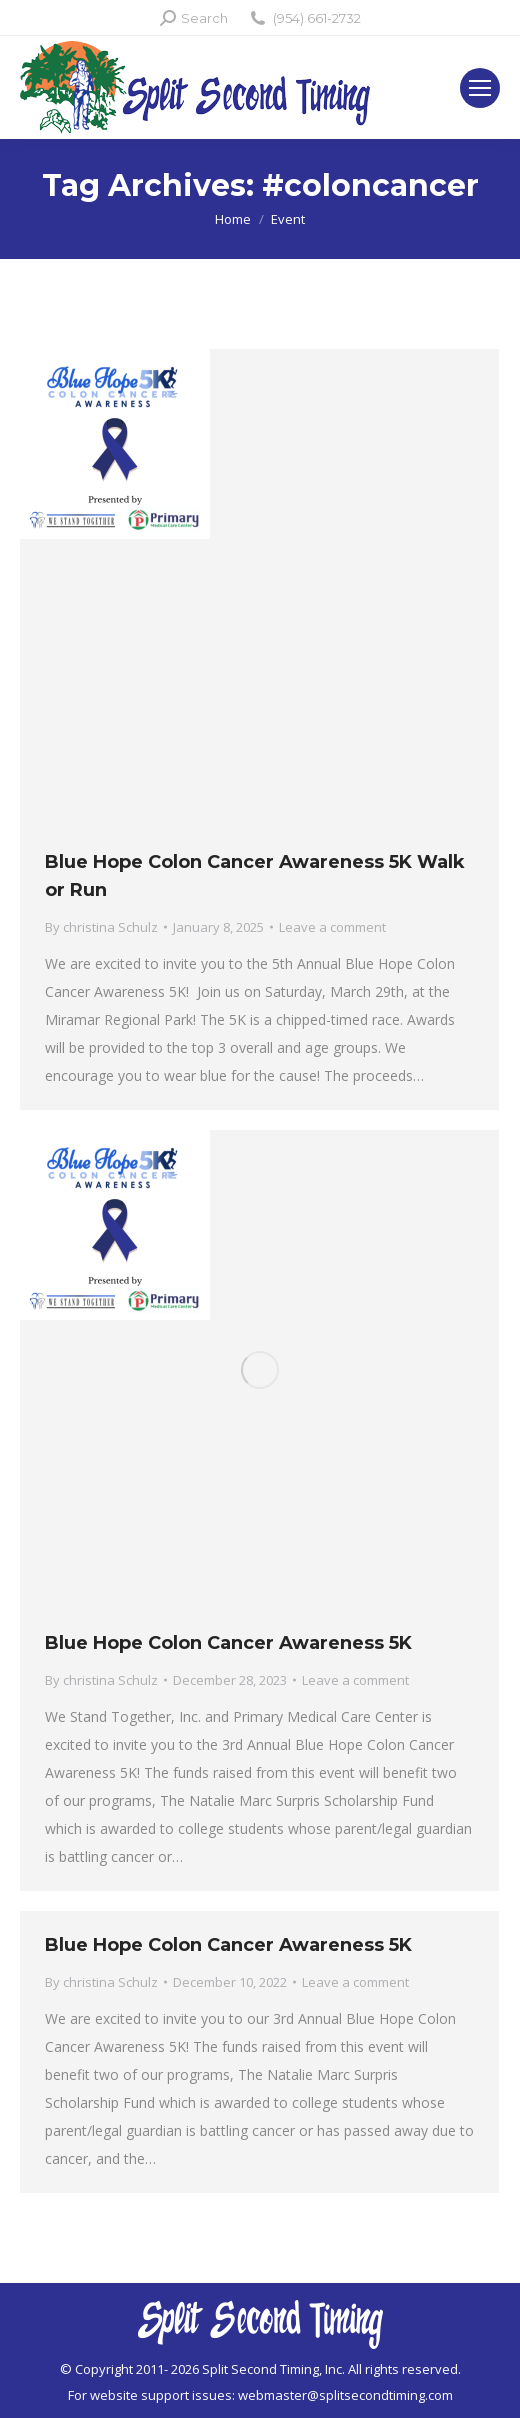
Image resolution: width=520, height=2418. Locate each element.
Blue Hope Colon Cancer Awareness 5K (228, 1643)
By (101, 927)
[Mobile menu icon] (480, 88)
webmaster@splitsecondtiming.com (345, 2395)
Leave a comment (332, 927)
